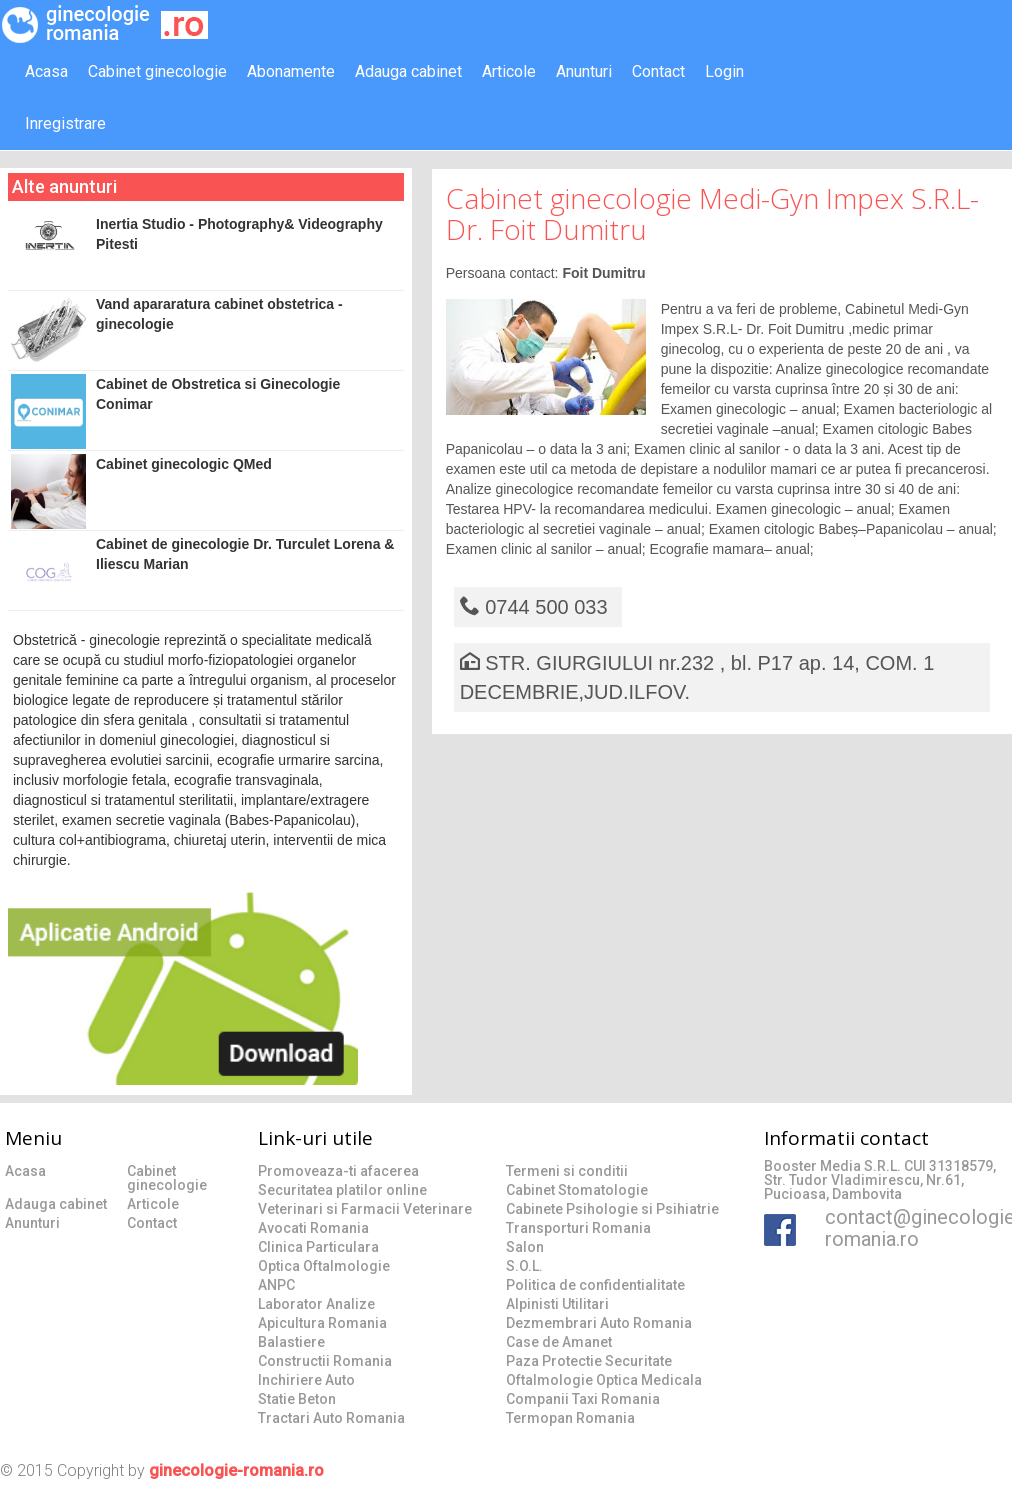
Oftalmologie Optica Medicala (604, 1380)
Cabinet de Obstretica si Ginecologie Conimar (175, 411)
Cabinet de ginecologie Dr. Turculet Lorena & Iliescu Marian (202, 571)
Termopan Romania (570, 1418)
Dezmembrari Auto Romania (599, 1323)
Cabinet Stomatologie (577, 1190)
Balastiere (291, 1342)
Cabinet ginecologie (157, 71)
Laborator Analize (316, 1304)
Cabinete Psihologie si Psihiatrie (612, 1209)
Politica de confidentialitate (595, 1285)
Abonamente (291, 71)
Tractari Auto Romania (331, 1418)
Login (724, 71)
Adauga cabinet (408, 71)
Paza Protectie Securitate (589, 1361)
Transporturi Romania (578, 1228)
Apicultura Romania (322, 1323)
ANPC (276, 1285)
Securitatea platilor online (342, 1190)
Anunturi (584, 71)
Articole (509, 71)
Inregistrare (65, 123)
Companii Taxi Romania (583, 1399)
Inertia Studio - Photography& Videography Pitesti (197, 241)
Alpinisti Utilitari (557, 1304)
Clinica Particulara (318, 1247)
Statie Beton (297, 1399)
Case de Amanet (559, 1342)
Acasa (46, 71)
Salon (525, 1247)
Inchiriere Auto (306, 1380)
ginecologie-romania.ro (236, 1470)
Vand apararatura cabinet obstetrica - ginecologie (177, 331)
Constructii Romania (325, 1361)
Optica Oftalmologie (324, 1266)
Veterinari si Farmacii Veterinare (365, 1209)
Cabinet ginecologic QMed (141, 491)
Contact (658, 71)
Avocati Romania (313, 1228)
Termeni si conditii (567, 1171)
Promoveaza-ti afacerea (338, 1171)
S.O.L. (524, 1266)
